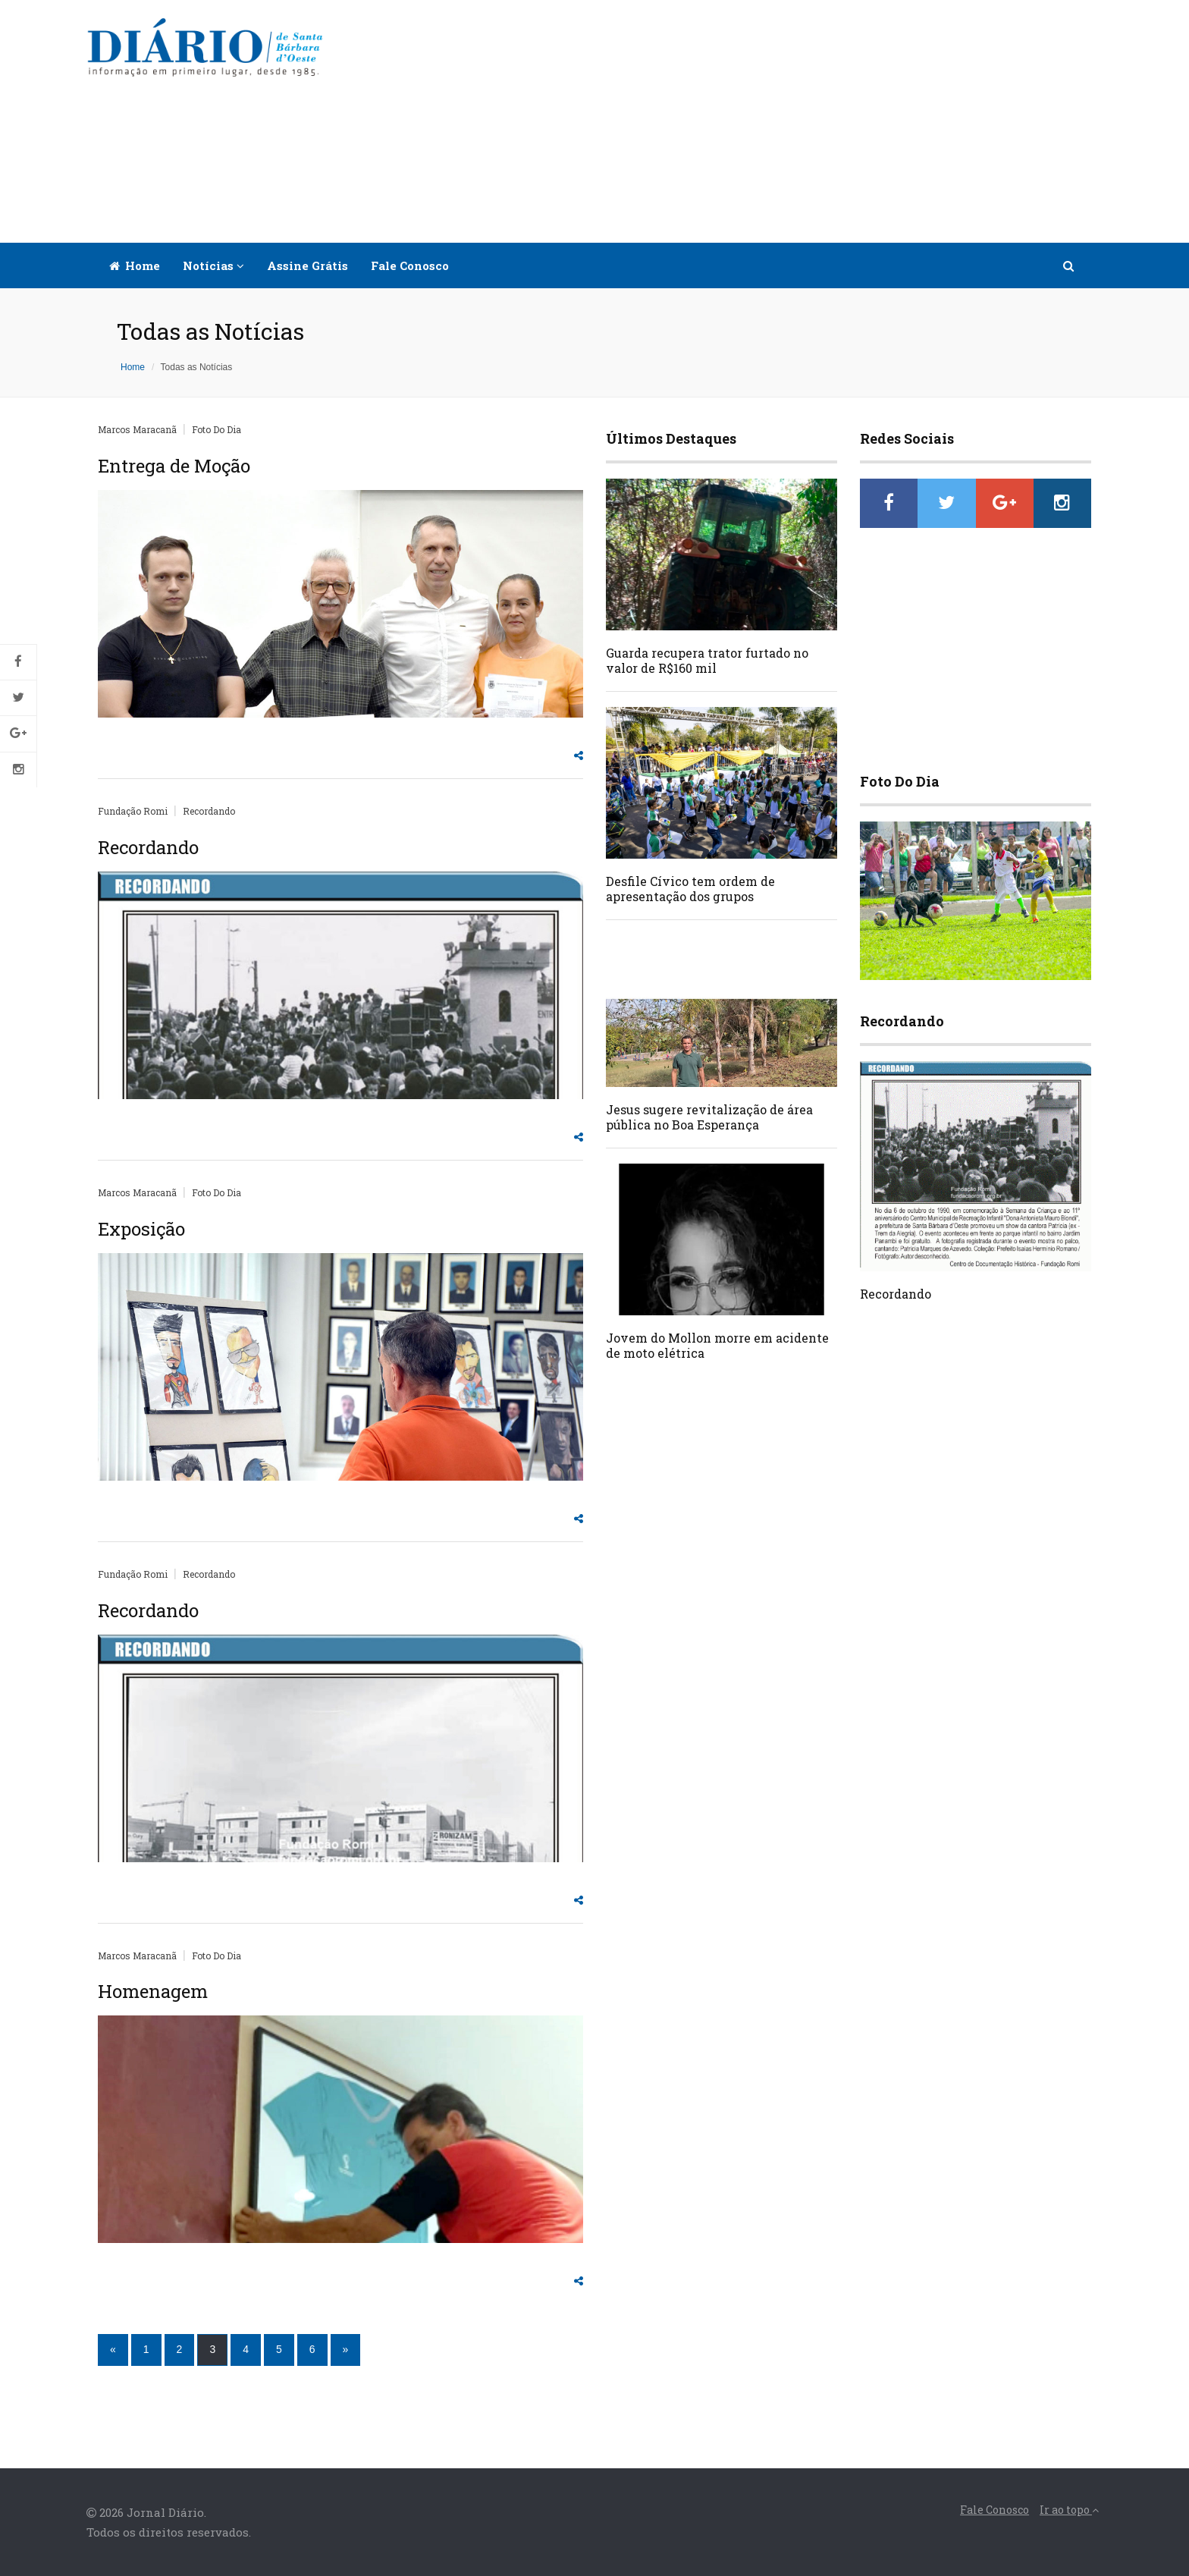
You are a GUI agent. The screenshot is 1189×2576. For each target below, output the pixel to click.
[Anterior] (113, 2350)
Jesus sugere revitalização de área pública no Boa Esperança (709, 1116)
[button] (1069, 265)
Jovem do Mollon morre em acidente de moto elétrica (717, 1345)
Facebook (18, 662)
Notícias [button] (213, 265)
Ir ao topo (1069, 2509)
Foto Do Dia (216, 429)
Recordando (209, 811)
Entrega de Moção (174, 466)
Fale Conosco (410, 265)
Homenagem (153, 1991)
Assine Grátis (307, 265)
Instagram (18, 769)
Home (134, 265)
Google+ (18, 733)
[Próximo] (346, 2350)
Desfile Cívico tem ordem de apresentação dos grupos (690, 888)
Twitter (18, 697)
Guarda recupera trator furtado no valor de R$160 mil (707, 660)
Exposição (141, 1229)
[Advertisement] (725, 121)
